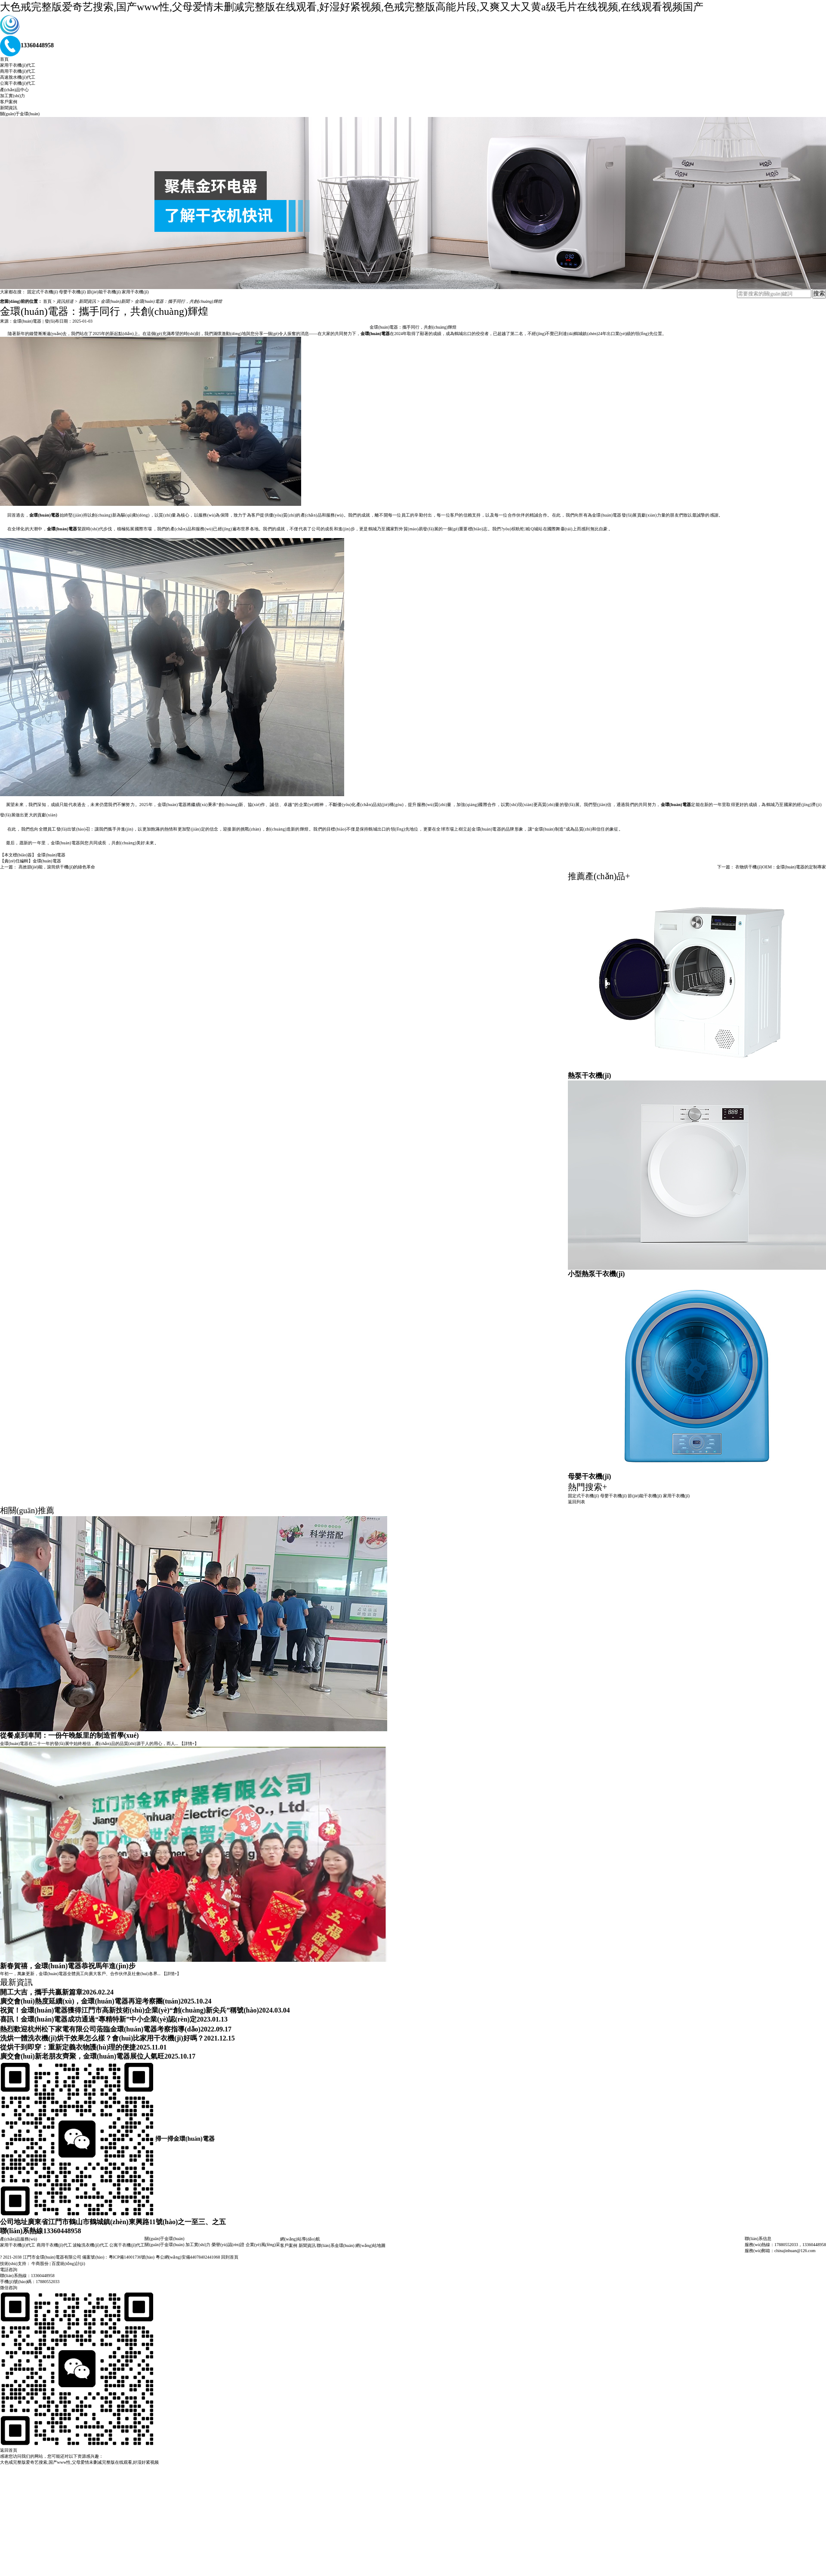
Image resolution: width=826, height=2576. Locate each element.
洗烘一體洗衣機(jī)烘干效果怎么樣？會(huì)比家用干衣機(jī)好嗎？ (102, 2038)
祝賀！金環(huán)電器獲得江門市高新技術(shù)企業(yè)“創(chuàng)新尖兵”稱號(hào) (129, 2010)
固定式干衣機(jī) (42, 291)
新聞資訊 (8, 107)
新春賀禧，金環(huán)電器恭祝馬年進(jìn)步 (68, 1966)
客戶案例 (8, 101)
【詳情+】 (189, 1743)
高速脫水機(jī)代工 (17, 77)
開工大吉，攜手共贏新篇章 (41, 1992)
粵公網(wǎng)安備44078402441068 (188, 2257)
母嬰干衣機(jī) (72, 291)
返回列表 (576, 1501)
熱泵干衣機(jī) (589, 1075)
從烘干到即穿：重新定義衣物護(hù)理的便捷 (68, 2047)
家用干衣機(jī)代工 (17, 65)
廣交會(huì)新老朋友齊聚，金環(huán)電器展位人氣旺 (82, 2056)
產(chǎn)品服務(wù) (18, 2239)
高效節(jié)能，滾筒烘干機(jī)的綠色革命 (57, 867)
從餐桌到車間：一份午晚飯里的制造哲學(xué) (69, 1735)
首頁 (4, 59)
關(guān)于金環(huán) (20, 113)
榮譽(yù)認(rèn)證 (228, 2244)
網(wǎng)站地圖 (370, 2245)
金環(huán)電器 (51, 855)
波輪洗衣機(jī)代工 (90, 2245)
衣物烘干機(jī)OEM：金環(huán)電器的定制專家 (780, 867)
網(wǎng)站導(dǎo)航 (300, 2239)
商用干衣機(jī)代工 (17, 71)
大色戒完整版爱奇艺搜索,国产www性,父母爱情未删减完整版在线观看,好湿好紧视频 (79, 2462)
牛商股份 (40, 2263)
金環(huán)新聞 (115, 301)
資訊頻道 (65, 301)
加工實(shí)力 (12, 95)
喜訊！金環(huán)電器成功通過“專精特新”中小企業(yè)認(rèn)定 (98, 2019)
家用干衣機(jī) (135, 291)
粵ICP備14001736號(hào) (132, 2257)
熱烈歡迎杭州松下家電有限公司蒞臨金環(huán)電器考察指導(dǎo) (100, 2029)
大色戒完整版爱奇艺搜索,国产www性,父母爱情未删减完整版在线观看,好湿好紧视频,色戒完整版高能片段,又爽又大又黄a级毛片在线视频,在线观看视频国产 (351, 6)
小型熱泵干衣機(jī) (596, 1273)
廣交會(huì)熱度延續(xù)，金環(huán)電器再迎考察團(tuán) (90, 2001)
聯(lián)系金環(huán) (335, 2245)
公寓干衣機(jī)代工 (17, 83)
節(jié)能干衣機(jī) (104, 291)
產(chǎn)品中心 (14, 89)
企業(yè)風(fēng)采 (263, 2244)
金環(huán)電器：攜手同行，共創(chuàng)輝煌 (178, 301)
